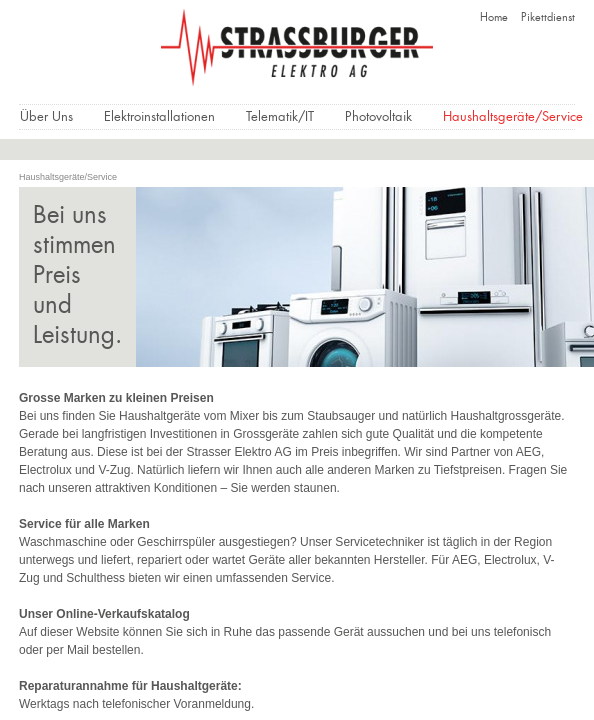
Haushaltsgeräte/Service (513, 117)
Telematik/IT (280, 117)
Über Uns (46, 117)
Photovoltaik (378, 117)
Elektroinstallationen (159, 117)
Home (494, 18)
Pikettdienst (548, 18)
